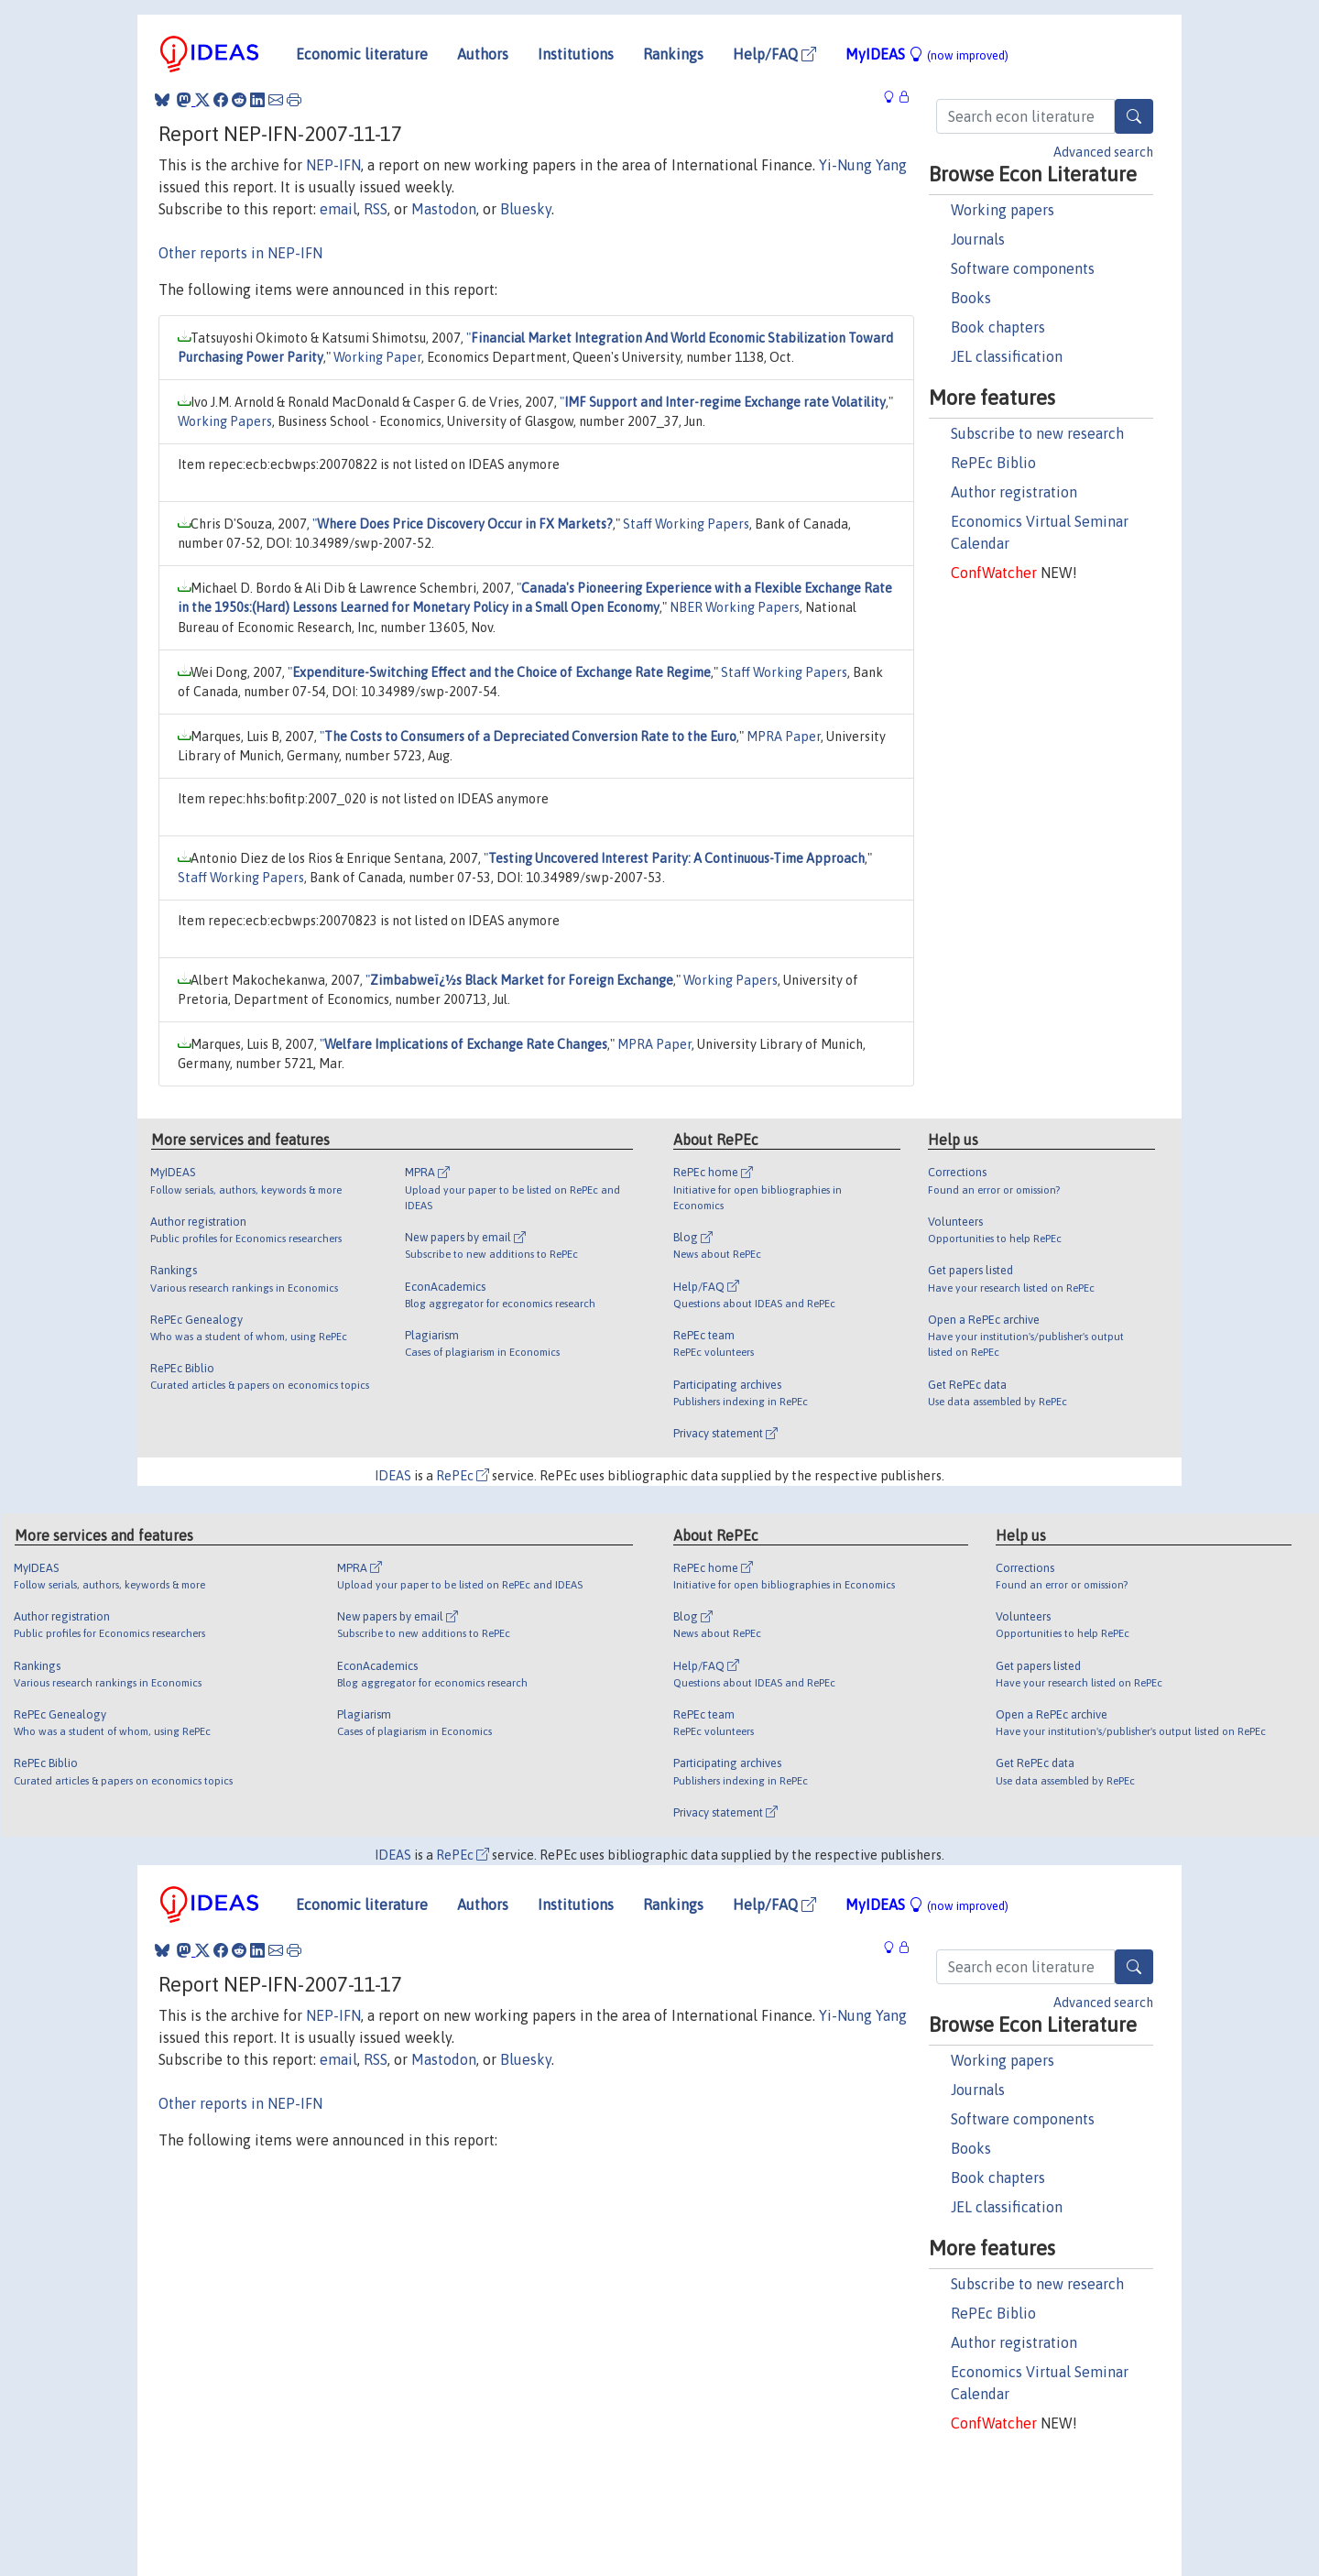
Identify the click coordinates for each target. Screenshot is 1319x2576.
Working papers (1002, 210)
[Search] (1134, 116)
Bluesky (525, 209)
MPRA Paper (784, 736)
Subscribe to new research (1037, 433)
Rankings (673, 54)
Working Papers (225, 421)
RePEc (462, 1475)
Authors (482, 54)
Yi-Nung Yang (863, 165)
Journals (978, 239)
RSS (375, 209)
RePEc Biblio (993, 462)
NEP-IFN (333, 165)
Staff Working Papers (686, 524)
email (338, 209)
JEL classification (1007, 356)
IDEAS (393, 1475)
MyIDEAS (926, 54)
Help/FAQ (774, 54)
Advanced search (1103, 152)
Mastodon (443, 209)
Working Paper (377, 357)
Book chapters (998, 327)
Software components (1023, 268)
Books (971, 297)
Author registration (1014, 492)
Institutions (576, 54)
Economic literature (362, 54)
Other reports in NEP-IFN (240, 253)
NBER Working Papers (735, 607)
